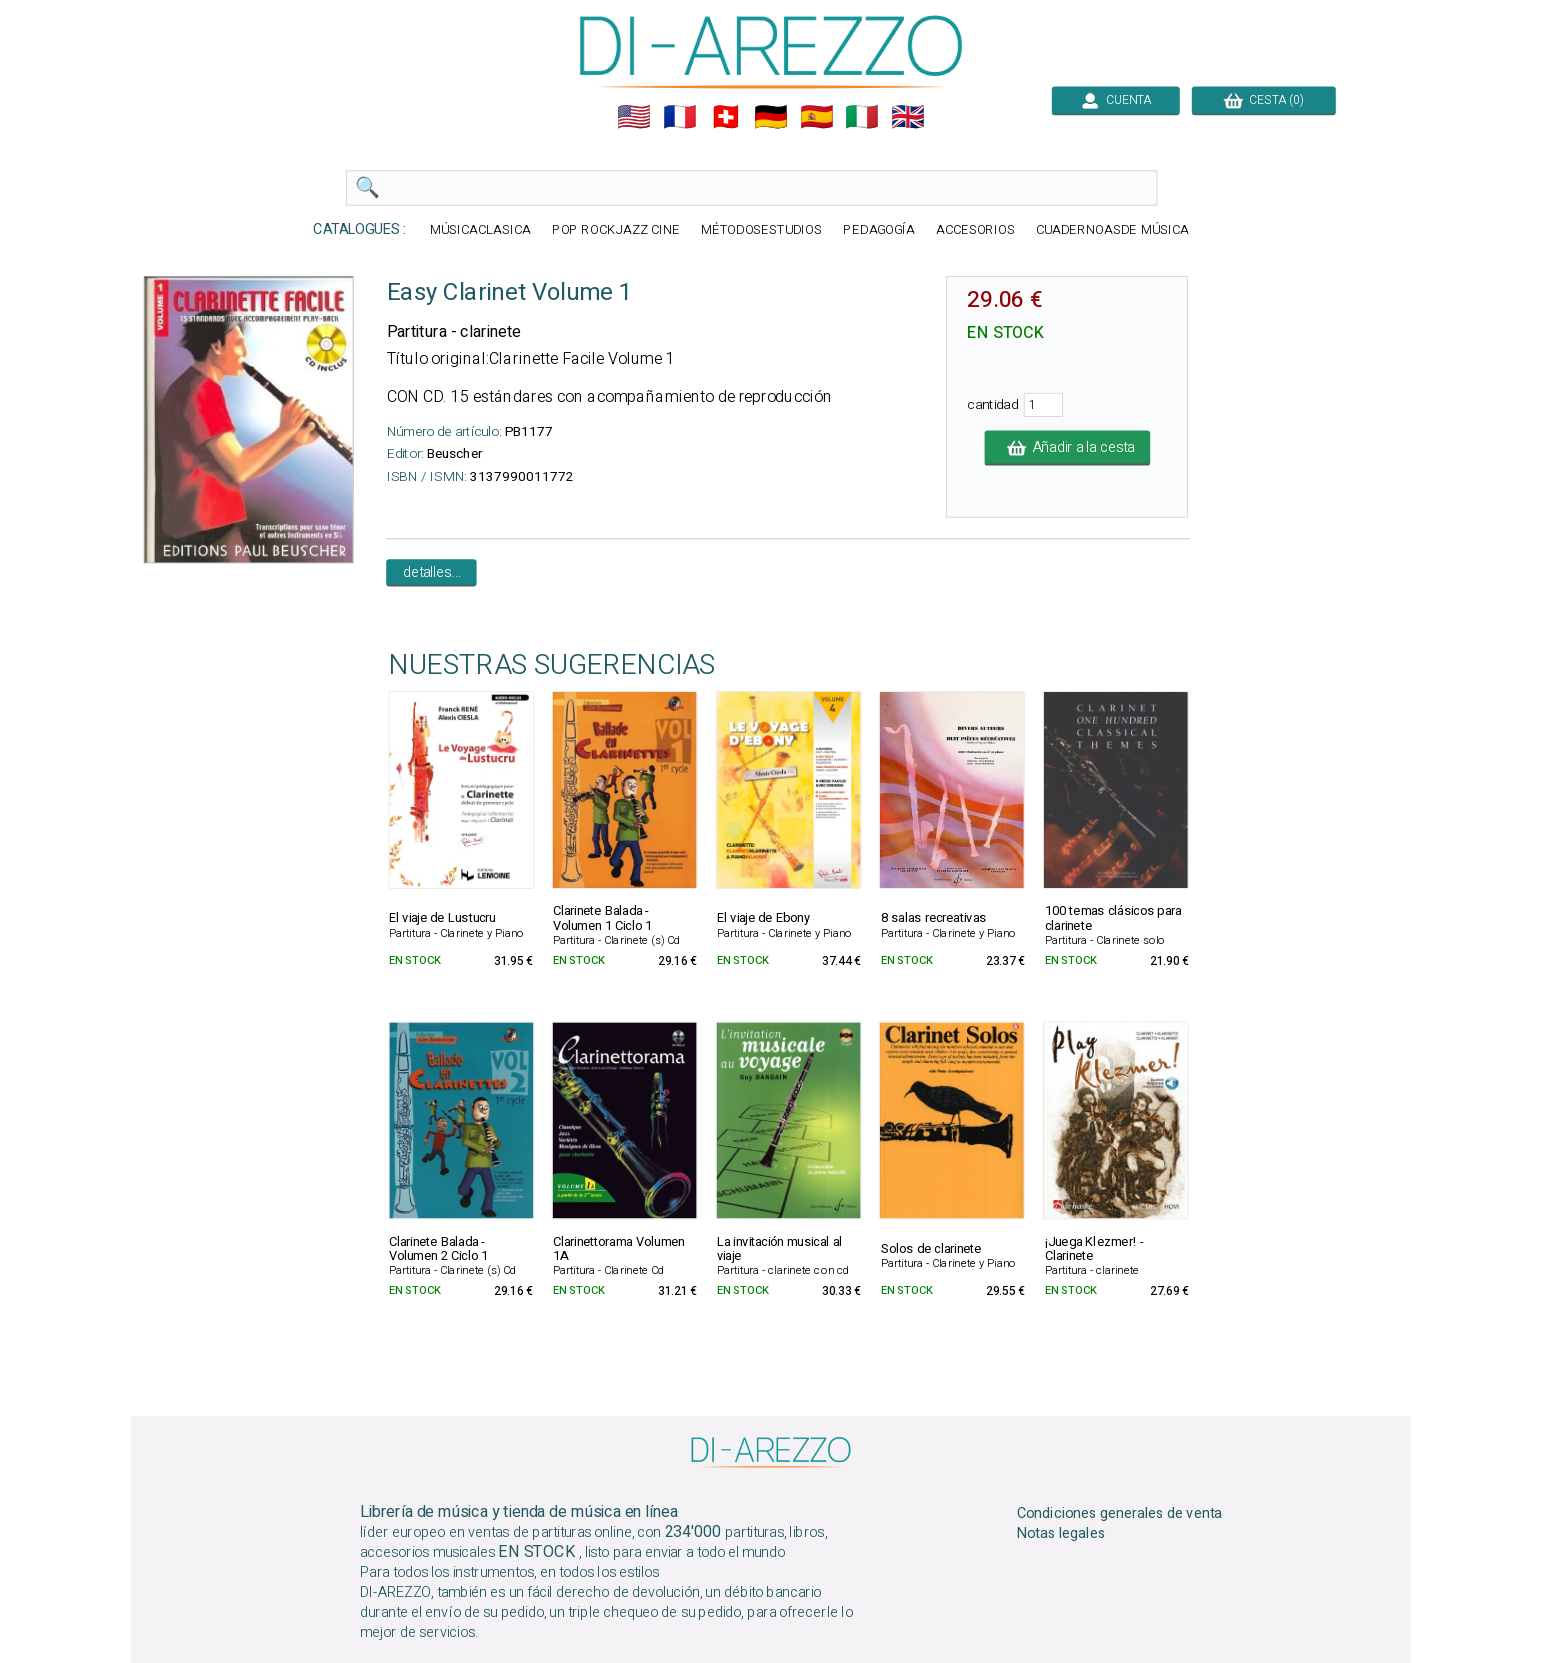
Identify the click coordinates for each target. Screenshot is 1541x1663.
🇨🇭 (725, 117)
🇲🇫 (680, 117)
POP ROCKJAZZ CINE (615, 230)
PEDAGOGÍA (879, 230)
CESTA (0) (1263, 100)
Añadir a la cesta (1067, 448)
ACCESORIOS (974, 230)
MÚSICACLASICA (480, 230)
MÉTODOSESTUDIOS (761, 230)
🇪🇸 (816, 117)
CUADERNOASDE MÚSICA (1111, 230)
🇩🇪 (771, 117)
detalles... (431, 573)
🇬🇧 (908, 117)
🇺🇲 (634, 117)
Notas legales (1060, 1534)
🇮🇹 (862, 117)
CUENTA (1115, 100)
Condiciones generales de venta (1119, 1513)
